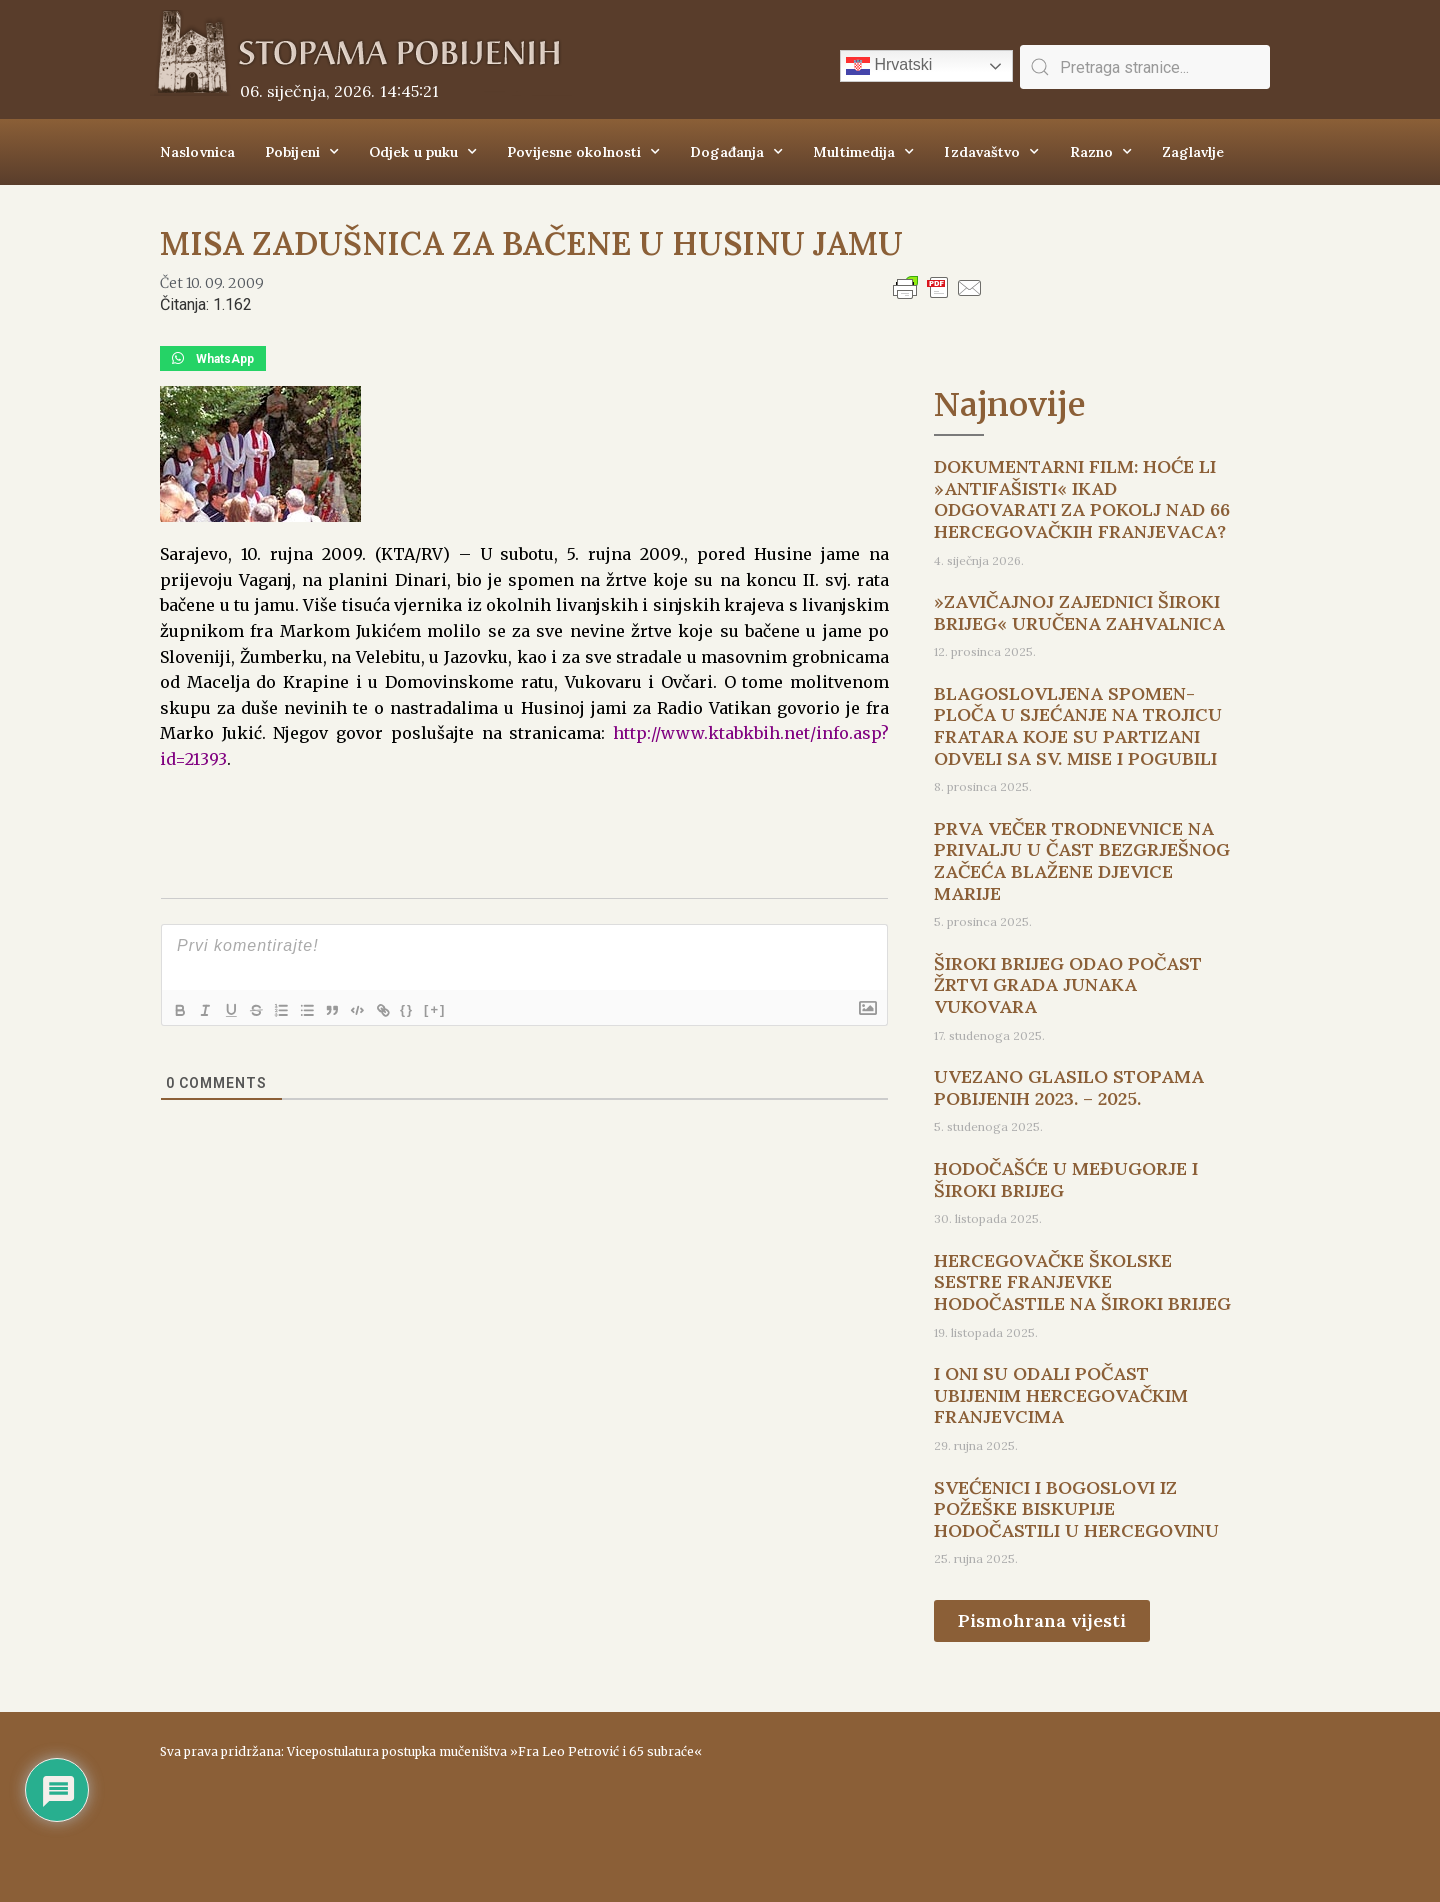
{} (431, 1008)
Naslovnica (197, 152)
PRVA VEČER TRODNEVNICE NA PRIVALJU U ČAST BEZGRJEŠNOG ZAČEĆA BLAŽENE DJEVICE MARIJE (1082, 861)
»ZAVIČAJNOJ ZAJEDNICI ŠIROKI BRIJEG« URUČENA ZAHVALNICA (1079, 612)
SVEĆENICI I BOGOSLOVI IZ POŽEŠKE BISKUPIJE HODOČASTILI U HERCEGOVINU (1076, 1509)
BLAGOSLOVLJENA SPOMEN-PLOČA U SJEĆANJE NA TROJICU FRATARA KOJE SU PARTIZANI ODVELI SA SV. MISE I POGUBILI (1078, 726)
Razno (1101, 152)
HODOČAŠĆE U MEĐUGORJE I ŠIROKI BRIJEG (1066, 1179)
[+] (459, 1008)
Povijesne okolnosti (583, 152)
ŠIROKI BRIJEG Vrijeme (1005, 1797)
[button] (213, 358)
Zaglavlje (1193, 152)
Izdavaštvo (991, 152)
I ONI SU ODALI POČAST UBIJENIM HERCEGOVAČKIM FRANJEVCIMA (1061, 1395)
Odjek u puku (423, 152)
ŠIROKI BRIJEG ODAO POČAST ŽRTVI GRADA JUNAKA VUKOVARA (1068, 985)
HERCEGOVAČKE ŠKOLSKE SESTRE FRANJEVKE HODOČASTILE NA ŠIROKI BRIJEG (1082, 1282)
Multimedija (863, 152)
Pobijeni (302, 152)
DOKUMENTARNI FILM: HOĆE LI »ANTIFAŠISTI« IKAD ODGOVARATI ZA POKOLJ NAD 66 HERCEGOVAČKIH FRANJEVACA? (1082, 499)
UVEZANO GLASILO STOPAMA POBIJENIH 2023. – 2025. (1069, 1087)
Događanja (736, 152)
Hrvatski (889, 66)
